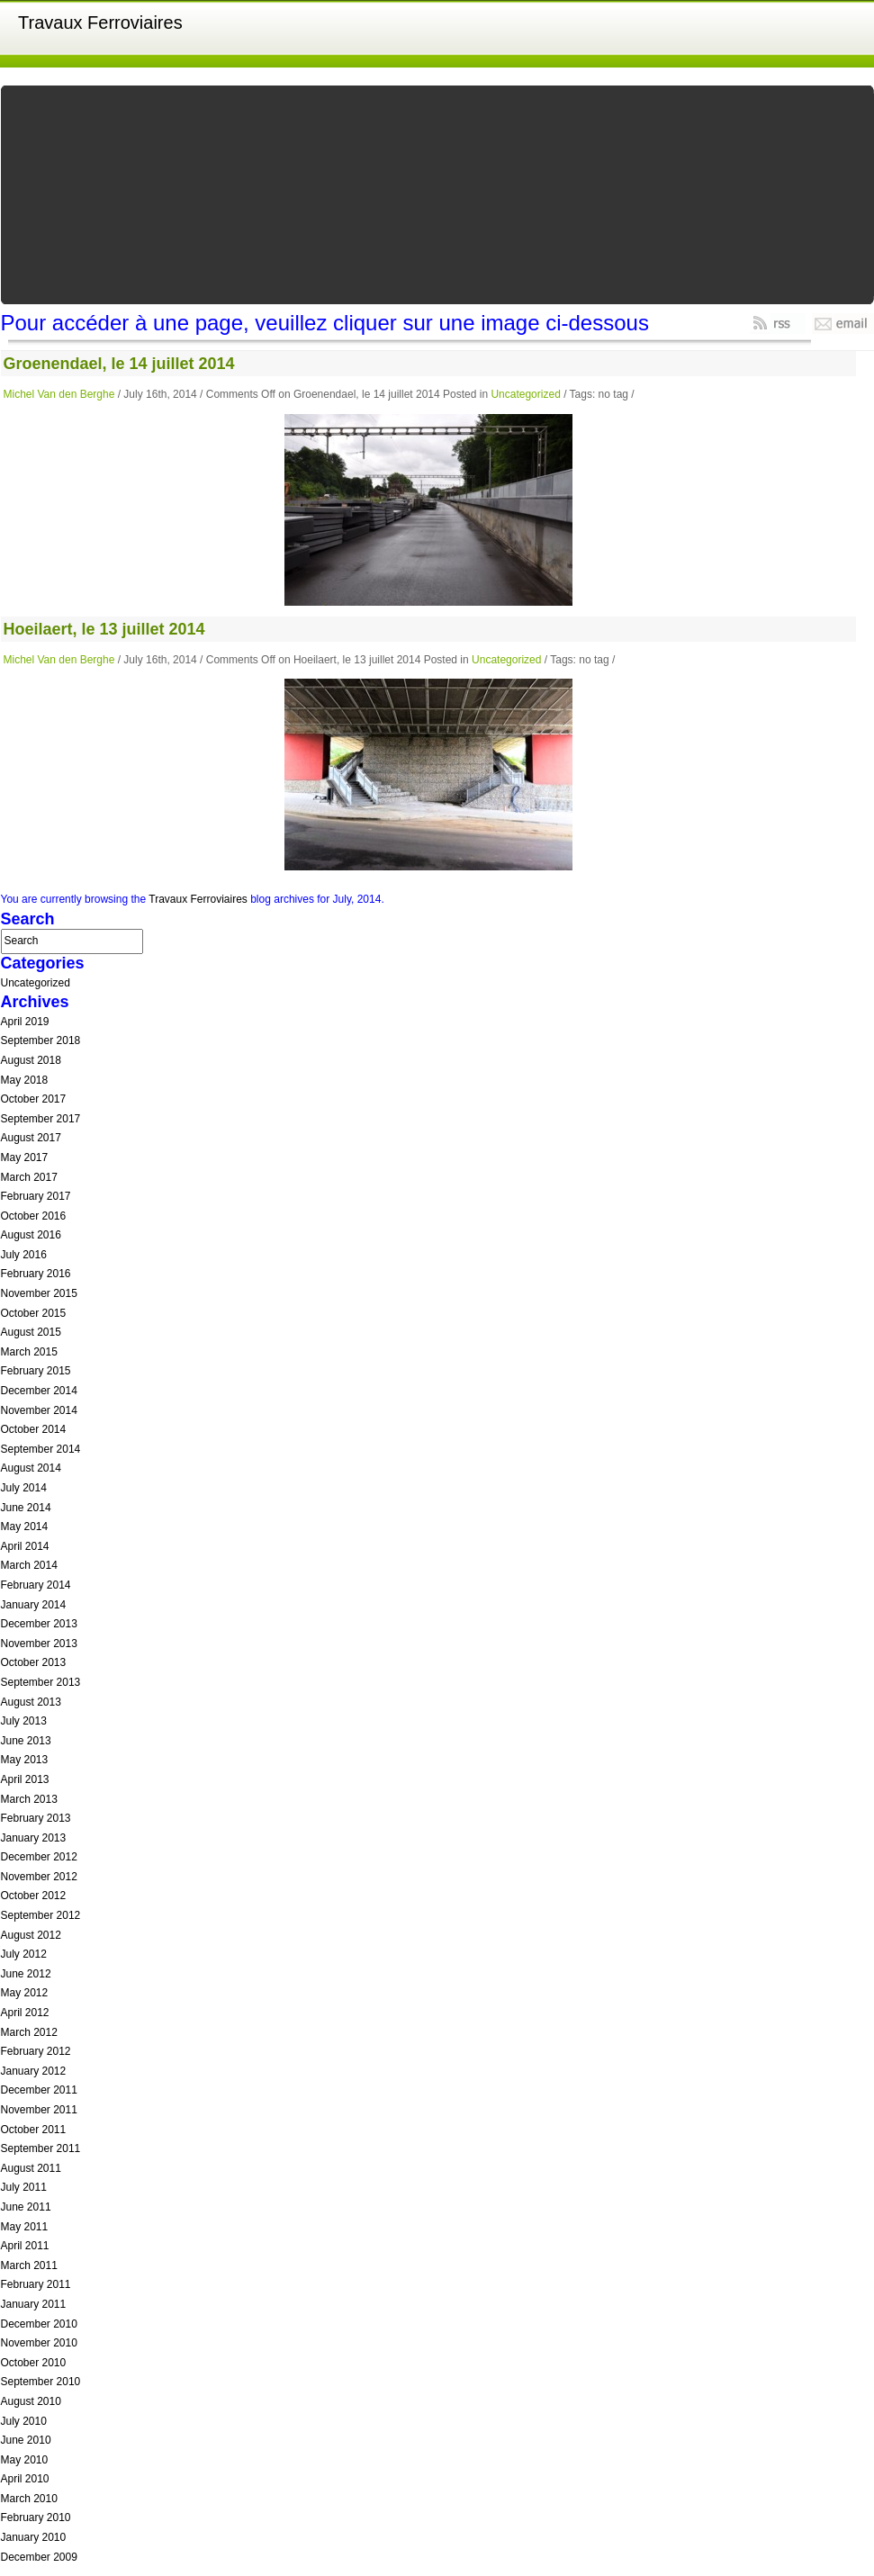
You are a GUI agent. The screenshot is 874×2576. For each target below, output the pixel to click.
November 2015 (39, 1293)
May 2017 (25, 1157)
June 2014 (26, 1507)
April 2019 (25, 1021)
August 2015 (31, 1332)
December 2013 (39, 1623)
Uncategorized (525, 394)
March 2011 (29, 2265)
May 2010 (25, 2460)
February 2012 (36, 2051)
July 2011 (24, 2187)
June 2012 (26, 1974)
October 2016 (34, 1216)
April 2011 (25, 2245)
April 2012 (25, 2012)
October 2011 (34, 2129)
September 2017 (41, 1118)
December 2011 (39, 2090)
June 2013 (26, 1740)
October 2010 (34, 2362)
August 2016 (31, 1235)
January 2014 (34, 1605)
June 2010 (26, 2440)
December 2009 (39, 2557)
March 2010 (29, 2498)
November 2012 (39, 1876)
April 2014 (25, 1546)
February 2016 (36, 1273)
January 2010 (34, 2537)
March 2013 (29, 1799)
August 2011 (31, 2168)
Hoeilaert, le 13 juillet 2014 (104, 629)
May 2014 (25, 1526)
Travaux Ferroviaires (100, 22)
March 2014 (29, 1565)
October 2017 (34, 1099)
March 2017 (29, 1177)
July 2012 (24, 1954)
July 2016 (24, 1254)
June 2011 (26, 2207)
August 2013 (31, 1702)
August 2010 (31, 2401)
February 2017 (36, 1196)
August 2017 (31, 1137)
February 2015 (36, 1371)
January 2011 (34, 2304)
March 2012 (29, 2032)
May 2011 (25, 2226)
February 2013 (36, 1818)
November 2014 (39, 1410)
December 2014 (39, 1390)
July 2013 (24, 1721)
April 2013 (25, 1779)
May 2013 (25, 1759)
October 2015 (34, 1313)
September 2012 (41, 1915)
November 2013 (39, 1643)
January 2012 (34, 2071)
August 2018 (31, 1060)
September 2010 (41, 2381)
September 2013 (41, 1682)
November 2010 (39, 2343)
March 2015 (29, 1352)
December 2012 (39, 1857)
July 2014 (24, 1488)
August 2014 (31, 1468)
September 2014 (41, 1449)
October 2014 (34, 1429)
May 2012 (25, 1992)
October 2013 (34, 1662)
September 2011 (41, 2148)
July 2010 (24, 2421)
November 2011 (39, 2109)
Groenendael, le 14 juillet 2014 (119, 364)
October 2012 (34, 1895)
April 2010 (25, 2478)
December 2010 (39, 2324)
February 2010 (36, 2517)
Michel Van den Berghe (59, 394)
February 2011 (36, 2284)
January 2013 (34, 1838)
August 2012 (31, 1935)
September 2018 (41, 1040)
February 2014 (36, 1585)
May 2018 (25, 1080)
